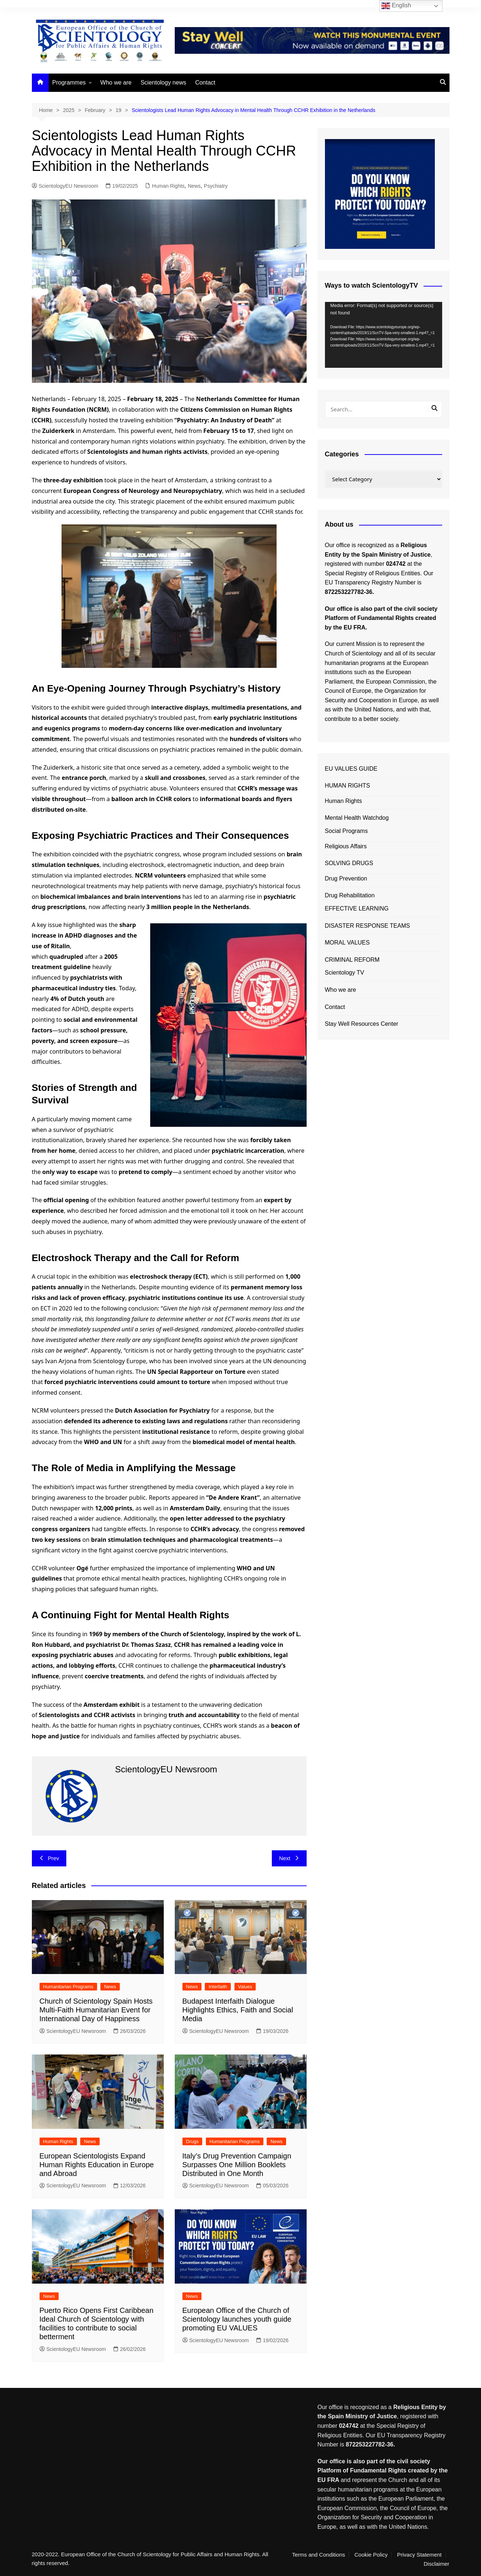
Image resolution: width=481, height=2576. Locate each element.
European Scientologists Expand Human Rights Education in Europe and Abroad (97, 2164)
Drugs (192, 2141)
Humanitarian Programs (68, 1986)
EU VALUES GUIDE (351, 769)
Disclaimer (436, 2564)
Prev (49, 1858)
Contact (205, 82)
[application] (383, 335)
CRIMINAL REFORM (352, 960)
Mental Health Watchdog (357, 818)
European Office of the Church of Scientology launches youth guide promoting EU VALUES (237, 2319)
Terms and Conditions (318, 2555)
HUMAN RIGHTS (347, 785)
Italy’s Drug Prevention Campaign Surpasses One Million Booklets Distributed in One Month (237, 2164)
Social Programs (346, 831)
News (194, 186)
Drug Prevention (346, 878)
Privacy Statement (419, 2555)
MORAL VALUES (347, 942)
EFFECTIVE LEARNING (357, 908)
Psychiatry (216, 186)
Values (245, 1986)
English (396, 5)
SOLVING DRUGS (349, 863)
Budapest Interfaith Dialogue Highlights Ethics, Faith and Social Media (237, 2010)
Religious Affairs (346, 846)
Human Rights (168, 186)
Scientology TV (344, 972)
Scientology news (163, 82)
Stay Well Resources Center (362, 1024)
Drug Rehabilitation (350, 895)
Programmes (69, 82)
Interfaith (217, 1986)
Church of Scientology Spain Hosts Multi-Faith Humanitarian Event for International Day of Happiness (96, 2010)
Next (289, 1858)
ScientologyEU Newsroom (65, 186)
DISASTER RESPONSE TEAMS (367, 926)
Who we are (116, 82)
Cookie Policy (371, 2555)
